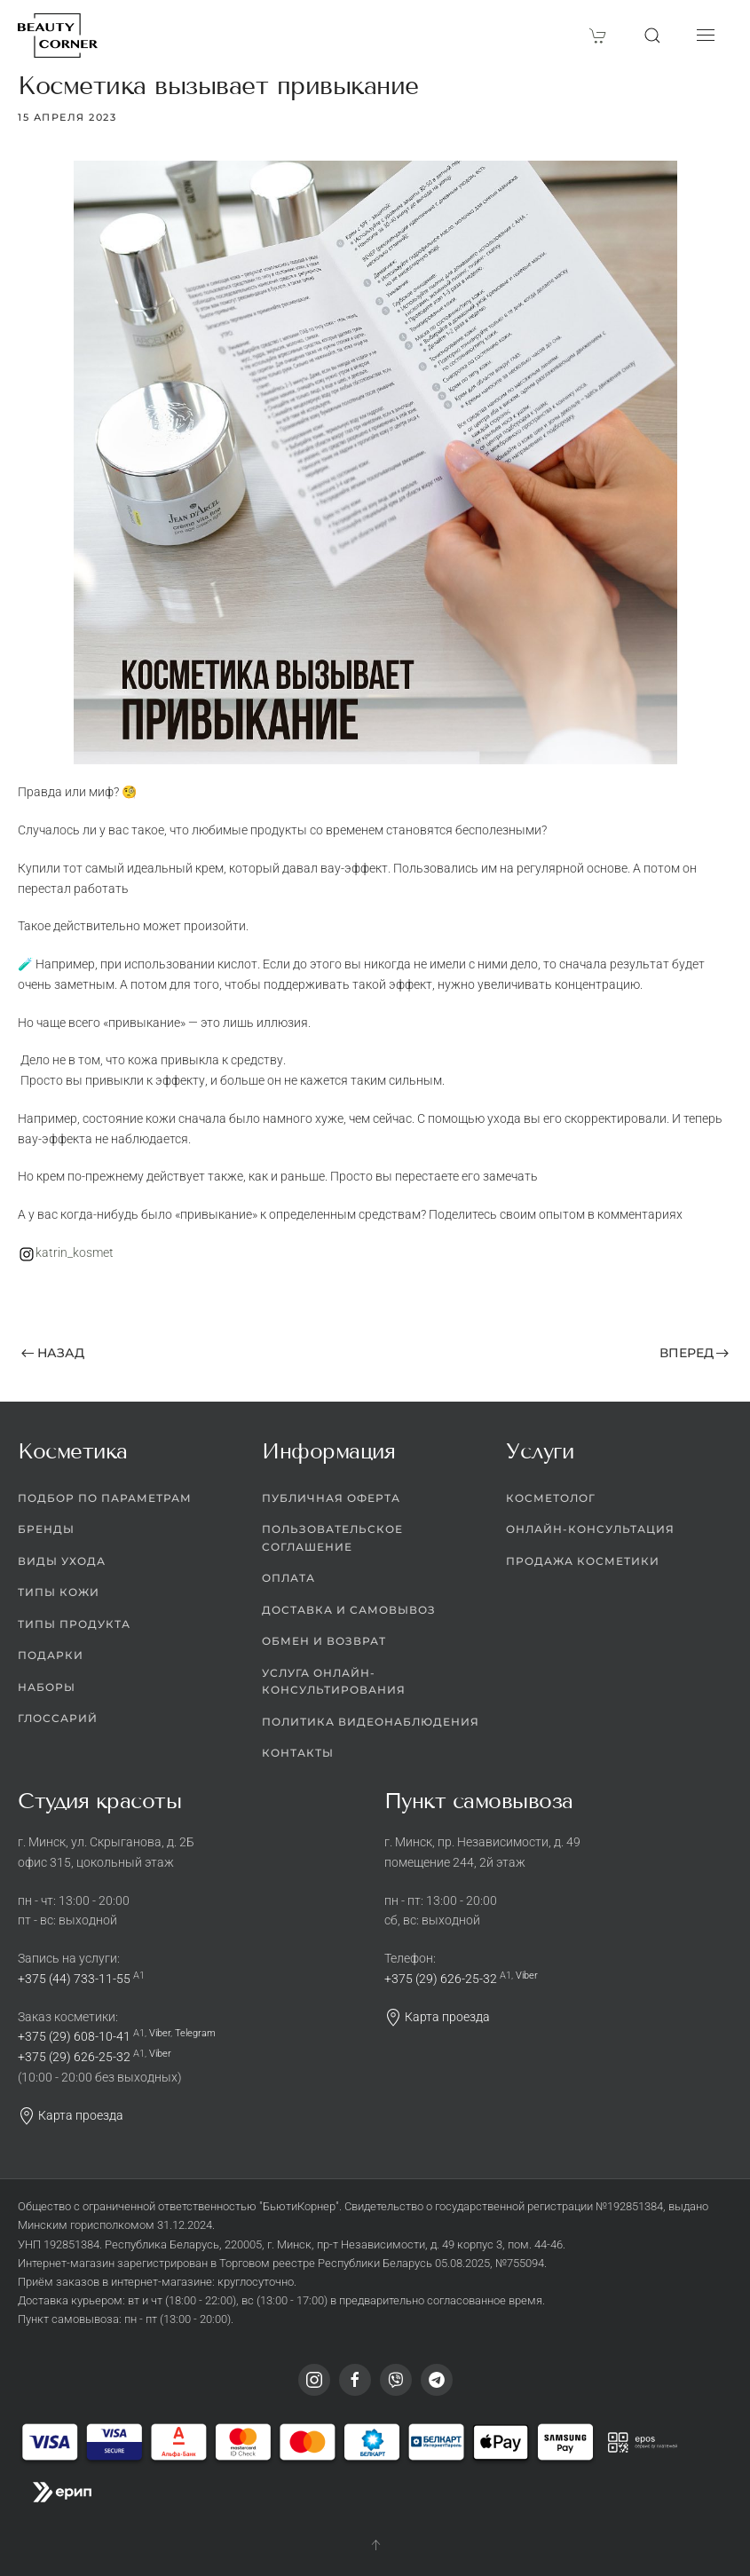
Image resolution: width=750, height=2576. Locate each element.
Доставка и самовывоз (349, 1609)
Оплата (288, 1577)
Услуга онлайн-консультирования (334, 1681)
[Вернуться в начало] (58, 35)
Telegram (195, 2033)
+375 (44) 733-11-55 (74, 1979)
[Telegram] (437, 2380)
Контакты (298, 1752)
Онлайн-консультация (590, 1529)
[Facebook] (355, 2380)
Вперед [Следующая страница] (694, 1353)
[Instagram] (314, 2380)
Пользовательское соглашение (332, 1537)
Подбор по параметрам (105, 1498)
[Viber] (396, 2380)
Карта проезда (70, 2115)
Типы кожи (58, 1592)
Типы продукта (74, 1624)
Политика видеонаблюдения (370, 1721)
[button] (652, 35)
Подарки (50, 1655)
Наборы (46, 1687)
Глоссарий (58, 1718)
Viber (159, 2033)
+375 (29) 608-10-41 (74, 2036)
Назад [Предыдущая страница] (52, 1353)
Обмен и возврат (324, 1641)
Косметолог (551, 1498)
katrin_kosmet (75, 1252)
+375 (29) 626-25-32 (74, 2057)
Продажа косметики (582, 1561)
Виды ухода (62, 1561)
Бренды (46, 1529)
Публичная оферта (331, 1498)
